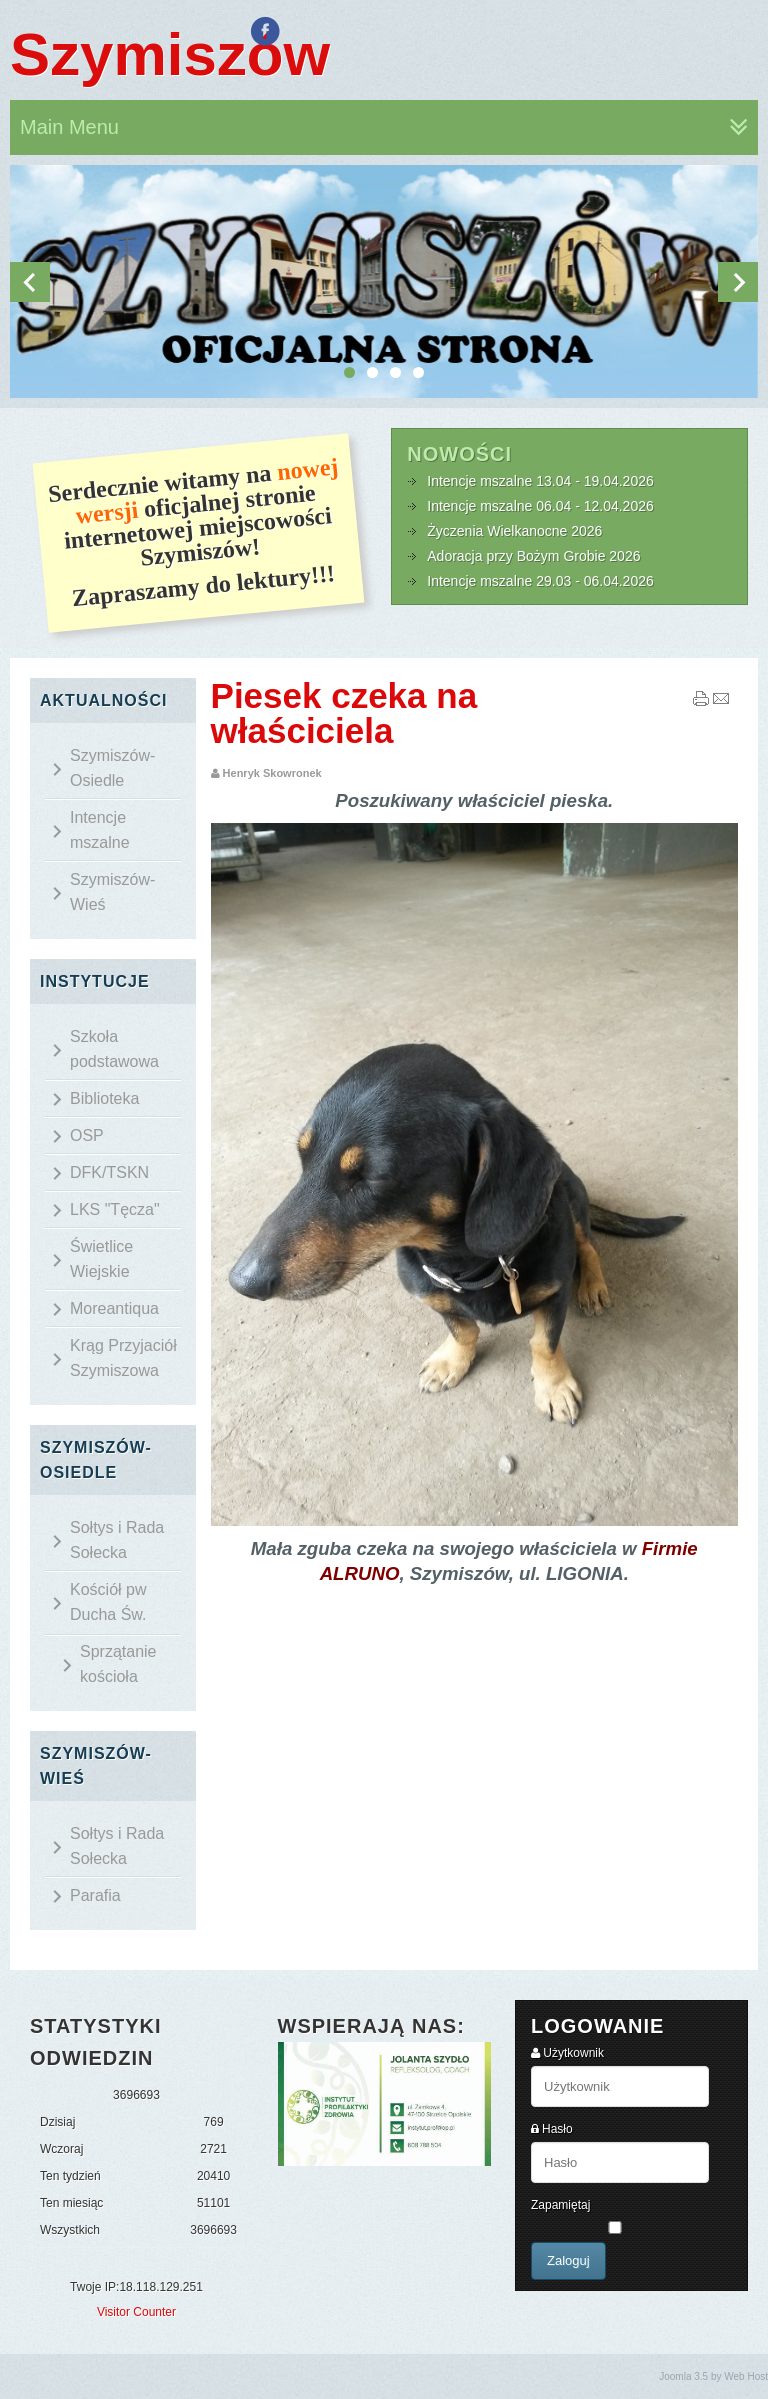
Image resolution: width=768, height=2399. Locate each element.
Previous (30, 282)
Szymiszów (170, 54)
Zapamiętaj (560, 2205)
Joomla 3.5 (683, 2376)
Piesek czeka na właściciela (344, 713)
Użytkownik (573, 2053)
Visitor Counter (136, 2312)
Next (738, 282)
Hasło (557, 2129)
